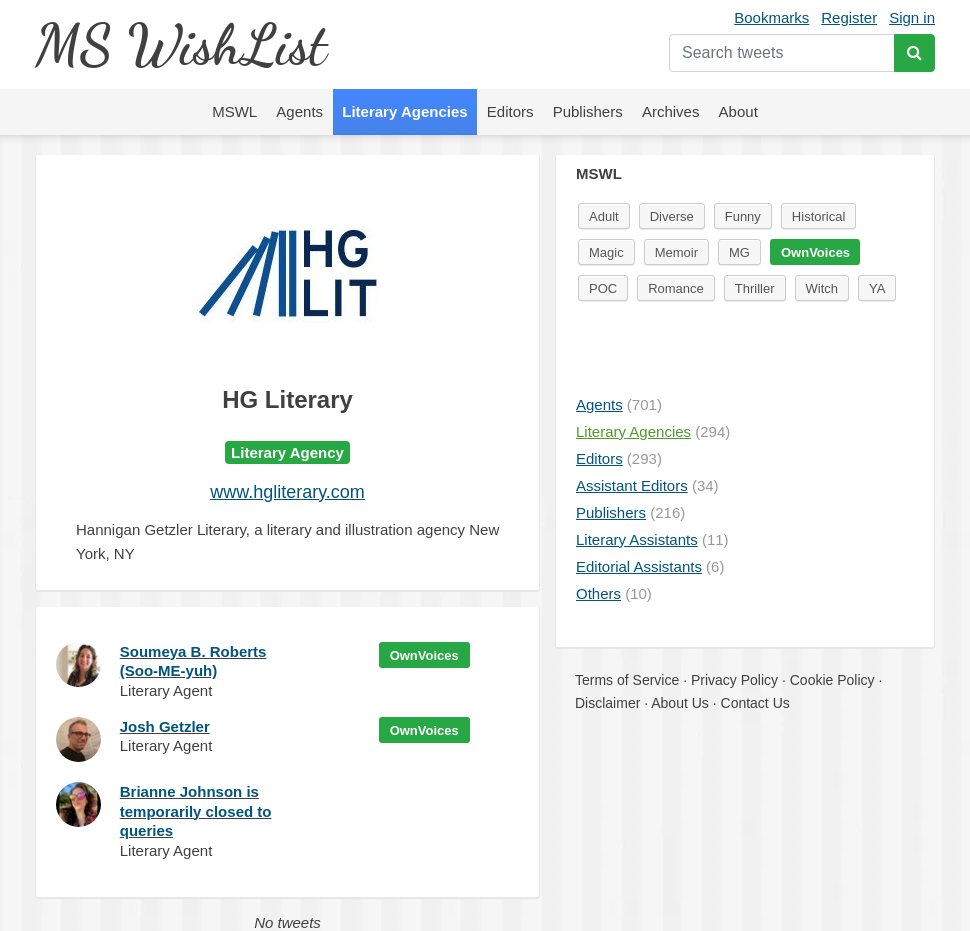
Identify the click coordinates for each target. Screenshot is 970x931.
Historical (818, 216)
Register (849, 17)
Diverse (672, 216)
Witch (822, 288)
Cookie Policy (832, 680)
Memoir (676, 252)
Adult (604, 216)
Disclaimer (607, 703)
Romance (676, 288)
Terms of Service (627, 680)
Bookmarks (771, 17)
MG (739, 252)
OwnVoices (424, 655)
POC (603, 288)
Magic (606, 252)
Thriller (755, 288)
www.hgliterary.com (287, 492)
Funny (743, 216)
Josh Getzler (165, 726)
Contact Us (755, 703)
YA (877, 288)
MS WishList (180, 44)
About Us (680, 703)
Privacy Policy (734, 680)
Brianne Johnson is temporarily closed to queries (196, 811)
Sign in (912, 17)
